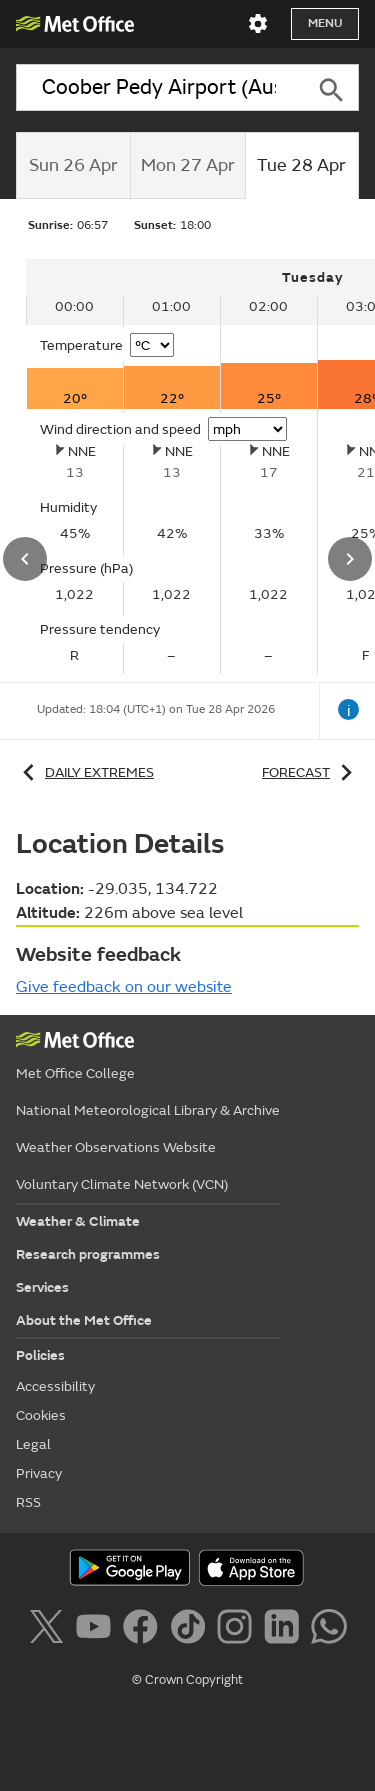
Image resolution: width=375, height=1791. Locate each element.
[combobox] (159, 87)
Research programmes (88, 1254)
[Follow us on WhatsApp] (328, 1630)
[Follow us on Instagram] (238, 1630)
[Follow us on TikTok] (191, 1630)
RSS (28, 1502)
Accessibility (55, 1386)
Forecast (310, 772)
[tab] (73, 166)
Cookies (41, 1415)
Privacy (39, 1473)
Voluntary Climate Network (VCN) (122, 1184)
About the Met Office (84, 1320)
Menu (325, 23)
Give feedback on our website (124, 987)
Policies (40, 1355)
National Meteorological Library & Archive (148, 1110)
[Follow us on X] (49, 1630)
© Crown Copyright (187, 1680)
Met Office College (75, 1073)
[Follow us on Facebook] (144, 1630)
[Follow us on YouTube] (97, 1630)
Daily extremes (85, 772)
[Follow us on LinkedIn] (285, 1630)
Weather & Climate (78, 1221)
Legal (33, 1444)
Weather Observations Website (116, 1147)
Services (42, 1287)
